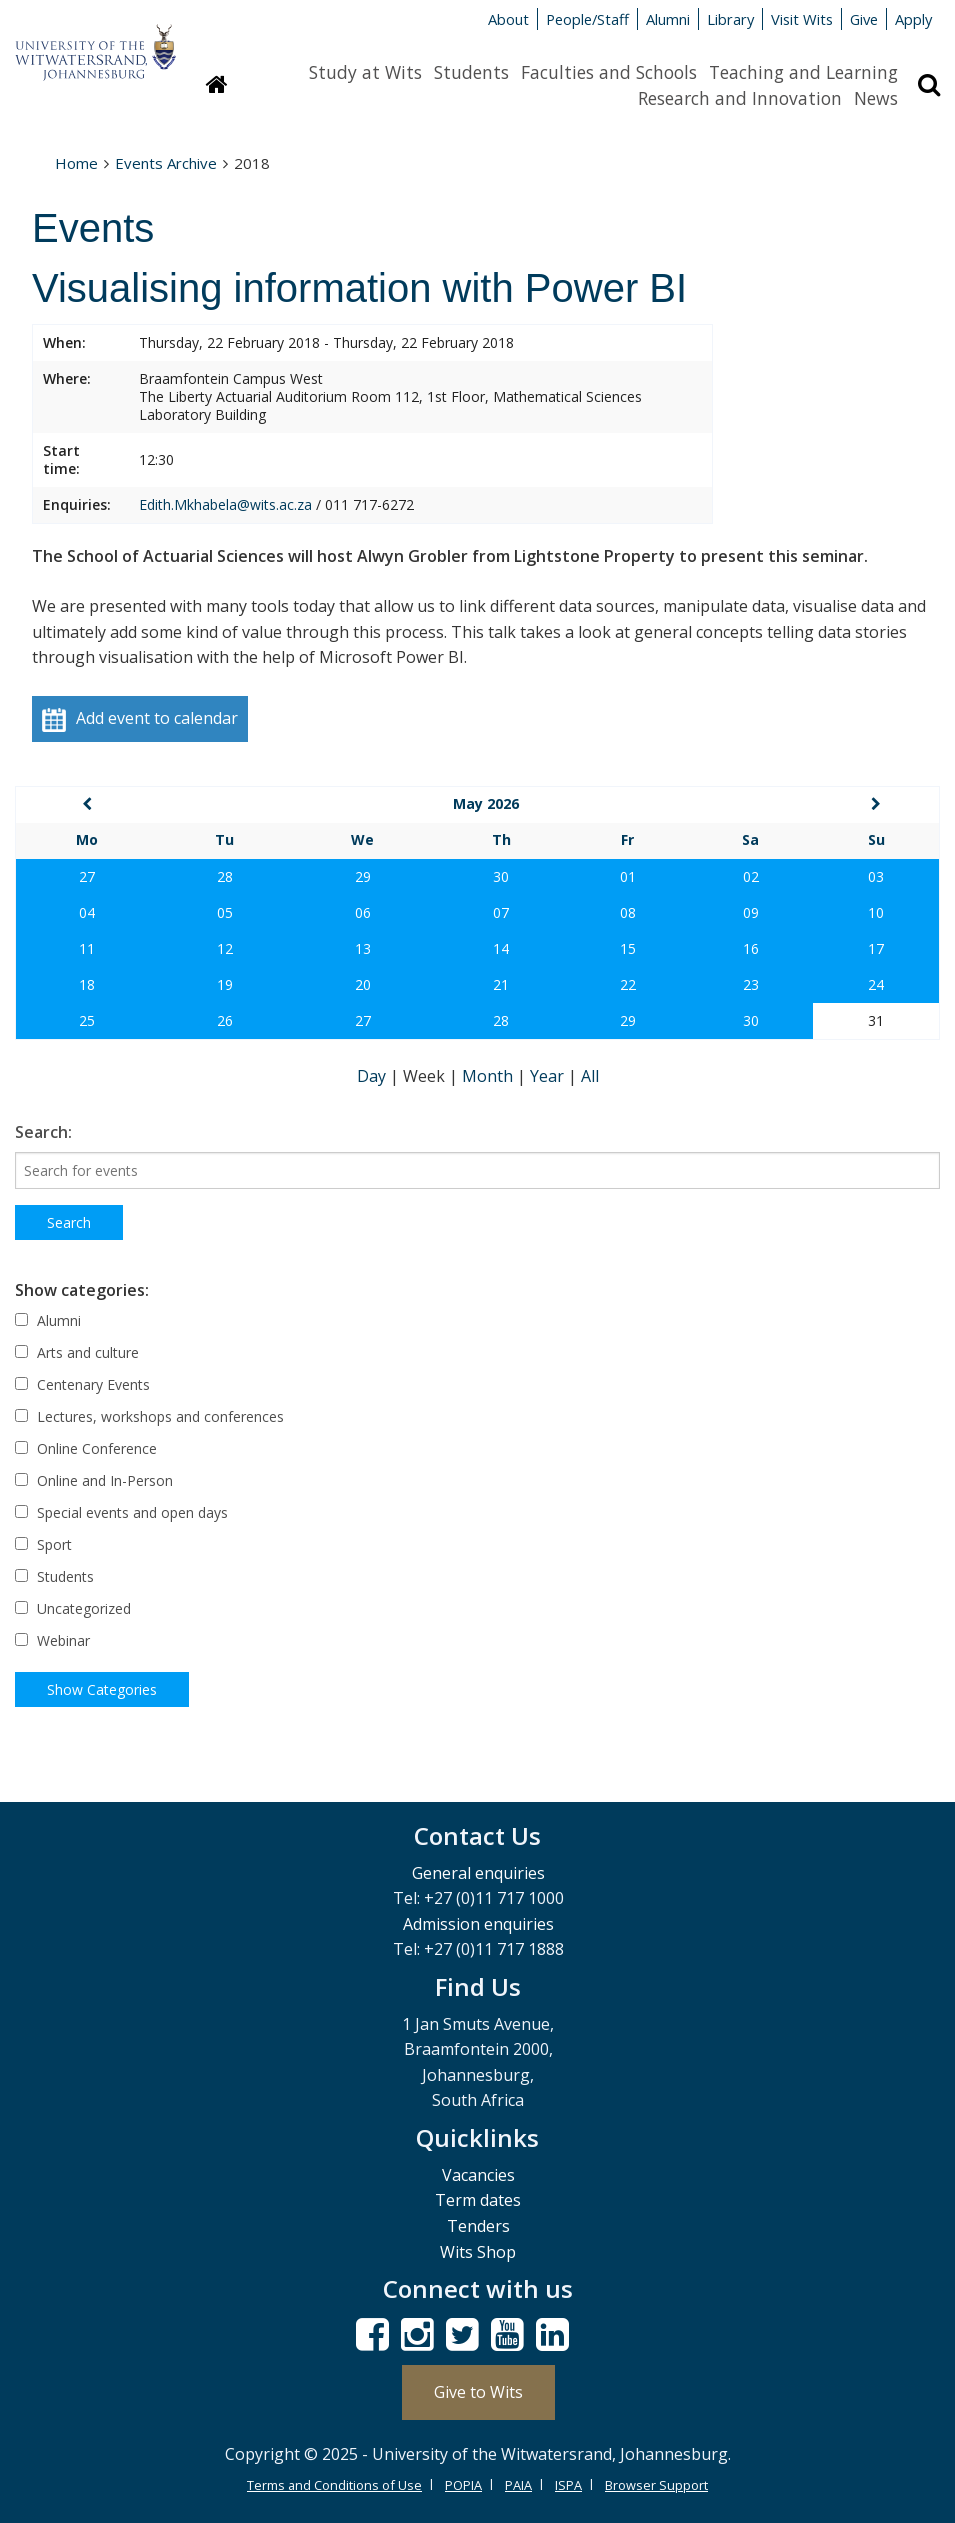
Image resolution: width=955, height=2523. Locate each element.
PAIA (518, 2485)
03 (876, 876)
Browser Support (656, 2485)
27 (87, 876)
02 (751, 876)
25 (87, 1020)
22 (628, 984)
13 (363, 948)
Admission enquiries (478, 1924)
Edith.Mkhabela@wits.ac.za (225, 504)
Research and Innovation (740, 98)
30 (501, 876)
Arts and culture (77, 1352)
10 (876, 912)
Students (471, 72)
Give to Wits (478, 2392)
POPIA (463, 2485)
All (590, 1076)
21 (501, 984)
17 (876, 948)
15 (628, 948)
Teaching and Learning (803, 72)
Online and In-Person (94, 1480)
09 (751, 912)
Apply (913, 19)
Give (864, 19)
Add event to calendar (140, 719)
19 (225, 984)
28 (225, 876)
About (508, 19)
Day (373, 1076)
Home (76, 163)
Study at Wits (365, 72)
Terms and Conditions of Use (334, 2485)
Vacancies (478, 2175)
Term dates (478, 2200)
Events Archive (166, 163)
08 (628, 912)
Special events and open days (121, 1512)
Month (489, 1076)
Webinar (52, 1640)
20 (363, 984)
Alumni (668, 19)
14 (501, 948)
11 (87, 948)
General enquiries (478, 1873)
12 (225, 948)
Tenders (478, 2226)
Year (549, 1076)
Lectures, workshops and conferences (149, 1416)
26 (225, 1020)
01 (628, 876)
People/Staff (587, 19)
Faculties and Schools (609, 72)
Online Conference (86, 1448)
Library (730, 19)
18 (87, 984)
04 (87, 912)
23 (751, 984)
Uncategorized (73, 1608)
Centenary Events (82, 1384)
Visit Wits (802, 19)
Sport (43, 1544)
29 (363, 876)
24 (876, 984)
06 (363, 912)
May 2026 (486, 803)
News (876, 98)
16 (751, 948)
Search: (43, 1132)
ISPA (568, 2485)
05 (225, 912)
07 (501, 912)
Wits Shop (478, 2252)
